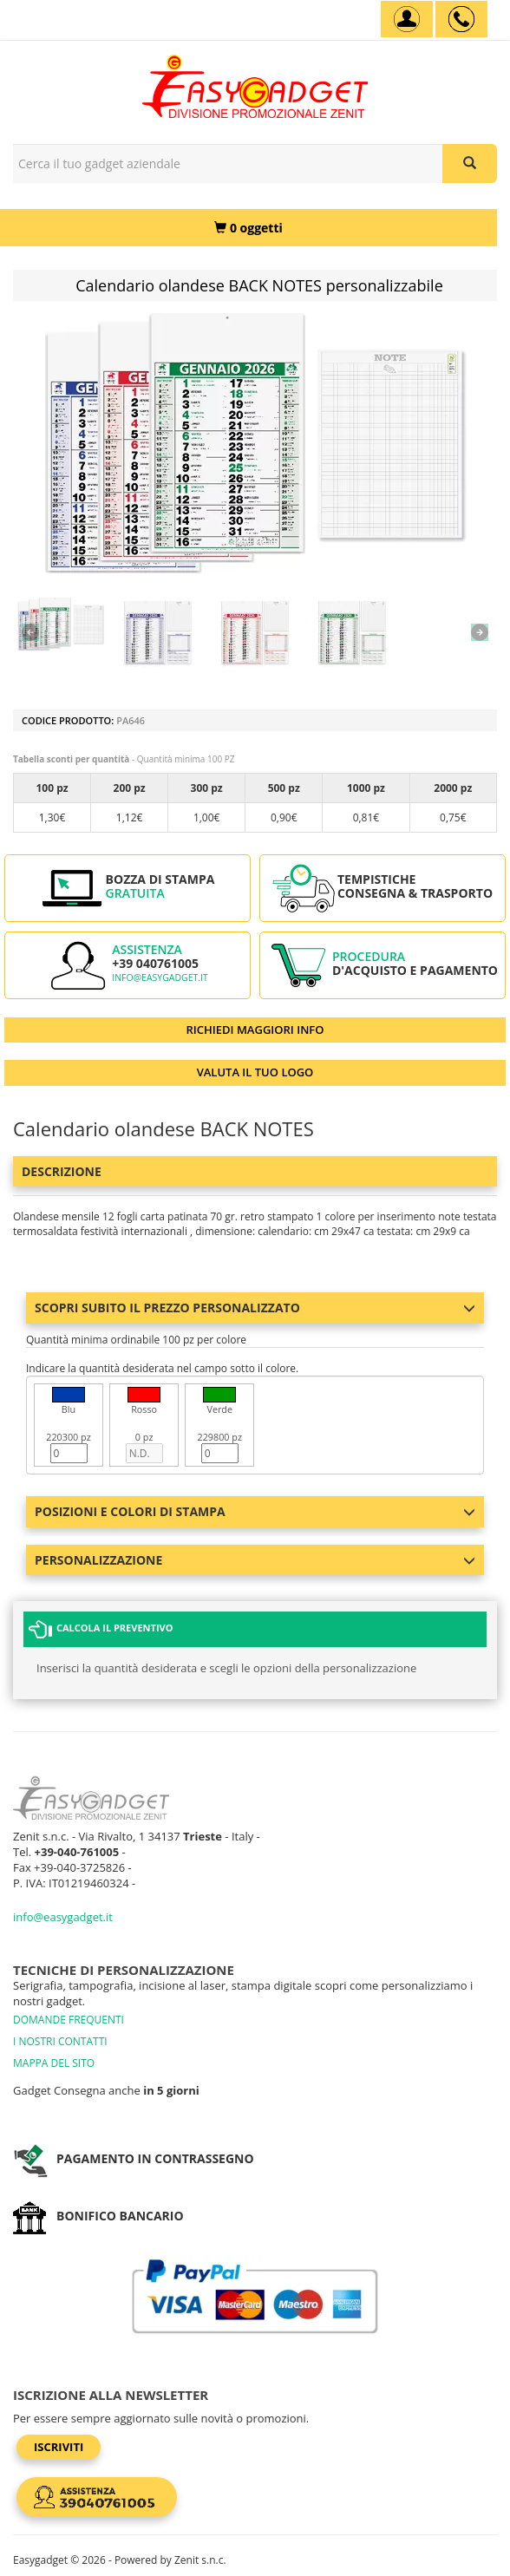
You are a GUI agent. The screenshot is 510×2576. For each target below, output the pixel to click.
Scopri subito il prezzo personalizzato (255, 1307)
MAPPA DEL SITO (54, 2063)
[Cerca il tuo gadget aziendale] (469, 163)
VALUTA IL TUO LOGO (255, 1072)
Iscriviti (58, 2447)
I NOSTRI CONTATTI (60, 2041)
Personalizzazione (255, 1560)
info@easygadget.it (160, 977)
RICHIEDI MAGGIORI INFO (255, 1029)
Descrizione (61, 1171)
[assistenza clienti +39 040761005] (461, 19)
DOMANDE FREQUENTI (68, 2019)
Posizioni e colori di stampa (255, 1511)
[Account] (407, 19)
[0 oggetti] (248, 227)
